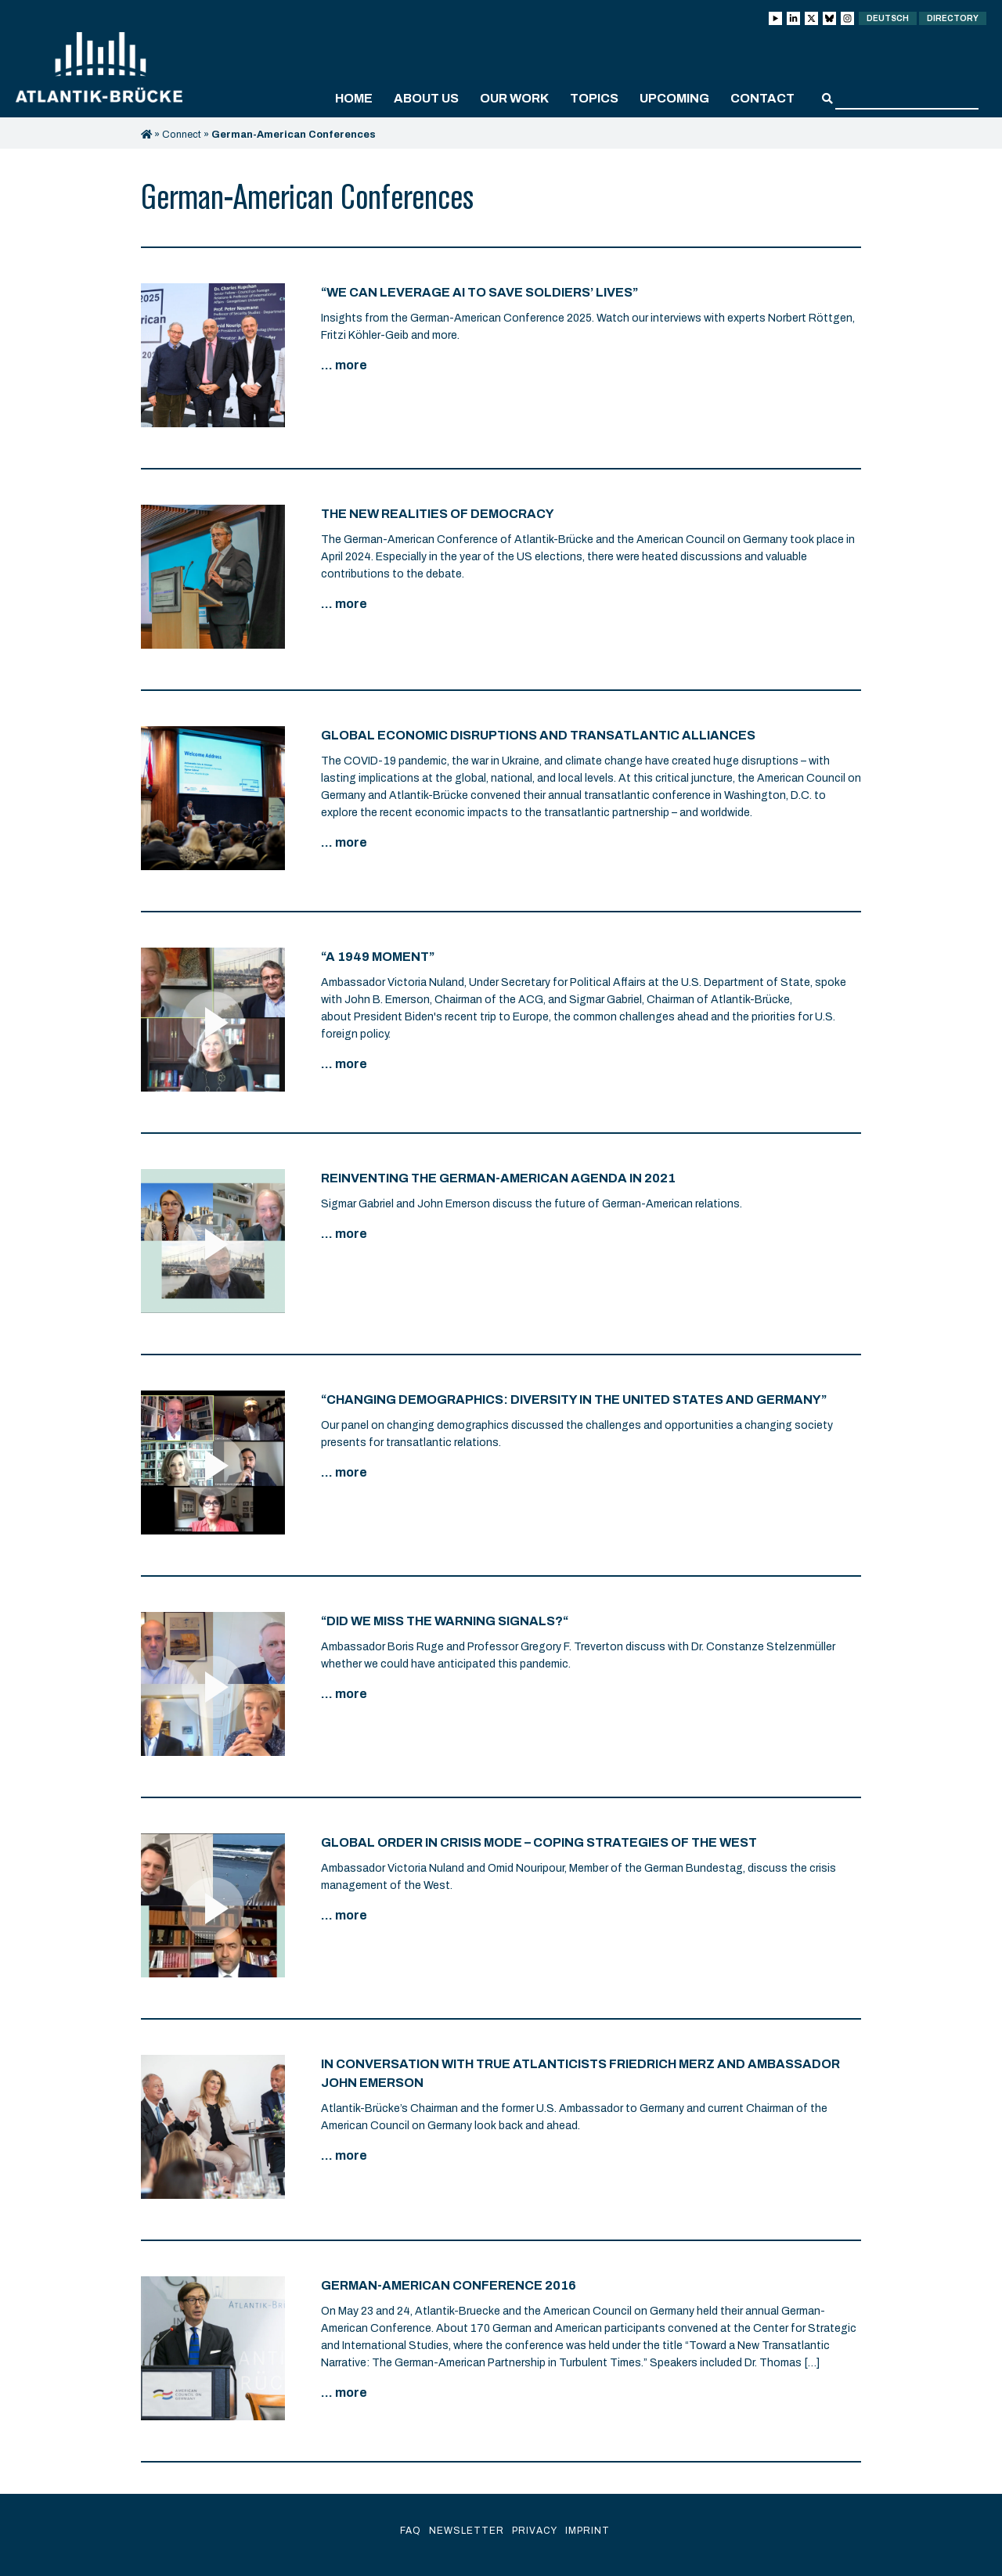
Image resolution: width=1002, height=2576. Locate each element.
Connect (181, 134)
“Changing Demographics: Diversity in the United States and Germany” (574, 1399)
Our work (514, 98)
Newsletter (466, 2530)
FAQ (410, 2530)
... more (344, 365)
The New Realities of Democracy (437, 513)
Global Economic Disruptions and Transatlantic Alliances (538, 735)
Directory (953, 18)
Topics (594, 98)
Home (354, 98)
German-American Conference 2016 (448, 2285)
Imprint (587, 2530)
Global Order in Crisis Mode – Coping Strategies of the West (539, 1842)
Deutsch (888, 18)
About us (426, 98)
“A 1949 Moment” (377, 956)
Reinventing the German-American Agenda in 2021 (498, 1178)
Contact (762, 98)
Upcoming (674, 98)
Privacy (534, 2530)
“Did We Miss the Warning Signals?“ (444, 1621)
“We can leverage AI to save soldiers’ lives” (479, 292)
